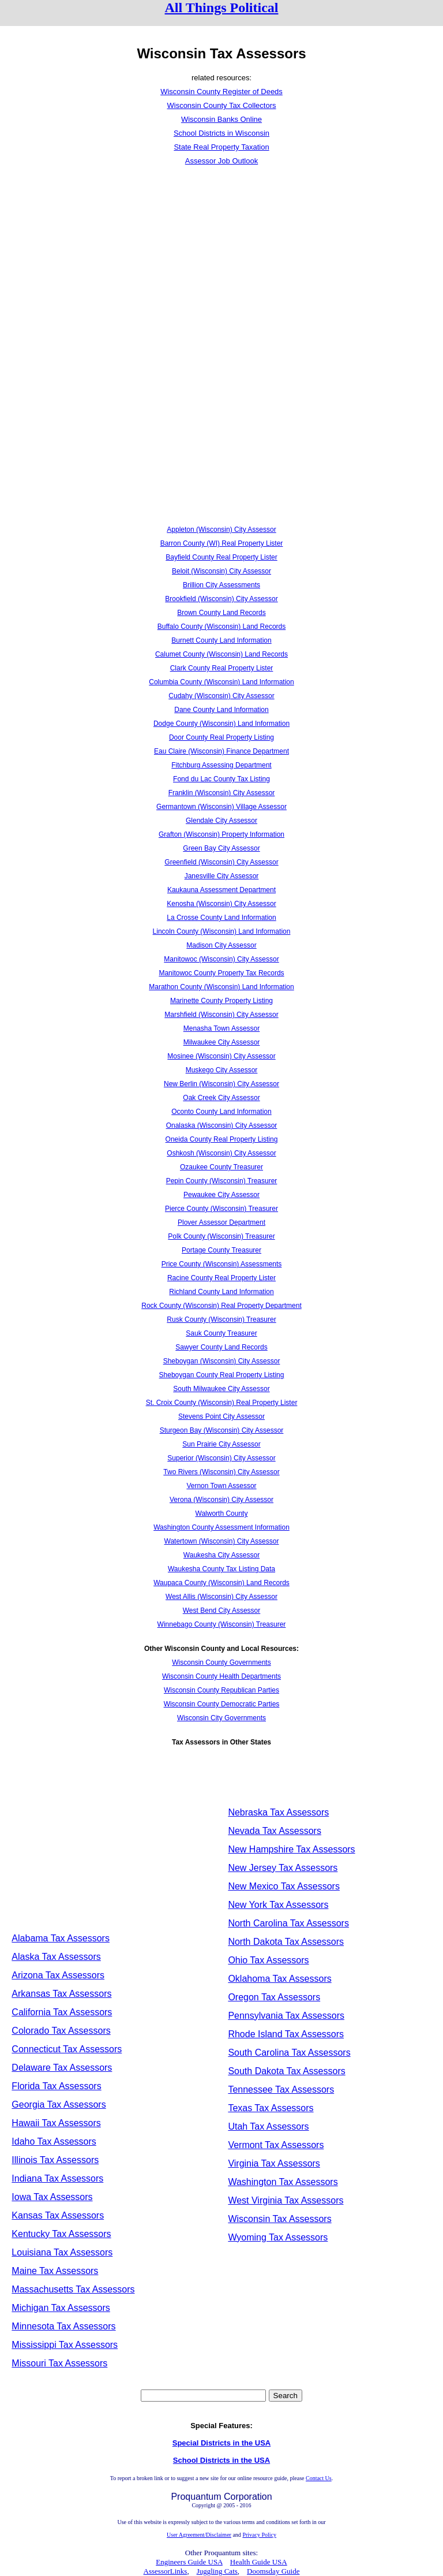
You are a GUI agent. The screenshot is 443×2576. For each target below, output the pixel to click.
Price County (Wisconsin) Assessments (222, 1264)
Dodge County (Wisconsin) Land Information (221, 724)
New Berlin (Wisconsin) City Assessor (221, 1084)
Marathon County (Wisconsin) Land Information (221, 987)
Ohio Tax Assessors (268, 1960)
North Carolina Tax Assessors (288, 1923)
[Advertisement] (221, 259)
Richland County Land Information (221, 1292)
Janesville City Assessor (222, 876)
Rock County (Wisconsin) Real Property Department (221, 1306)
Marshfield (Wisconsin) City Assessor (221, 1015)
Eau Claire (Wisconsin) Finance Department (221, 751)
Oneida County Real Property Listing (222, 1139)
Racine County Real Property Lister (221, 1278)
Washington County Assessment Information (221, 1527)
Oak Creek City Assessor (221, 1098)
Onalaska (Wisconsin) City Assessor (221, 1125)
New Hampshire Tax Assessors (291, 1849)
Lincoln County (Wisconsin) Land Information (222, 931)
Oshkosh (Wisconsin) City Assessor (221, 1153)
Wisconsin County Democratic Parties (222, 1704)
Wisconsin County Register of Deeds (221, 91)
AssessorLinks (165, 2571)
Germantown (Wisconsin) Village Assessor (221, 807)
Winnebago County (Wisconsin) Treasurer (221, 1624)
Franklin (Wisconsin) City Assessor (221, 793)
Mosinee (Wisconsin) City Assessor (221, 1056)
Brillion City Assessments (221, 585)
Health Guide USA (258, 2562)
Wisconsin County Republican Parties (221, 1690)
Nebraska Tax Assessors (278, 1812)
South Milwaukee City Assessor (221, 1389)
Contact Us (319, 2478)
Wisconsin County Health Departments (221, 1676)
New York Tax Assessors (278, 1905)
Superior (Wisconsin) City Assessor (221, 1458)
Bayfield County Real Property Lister (221, 557)
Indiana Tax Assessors (57, 2178)
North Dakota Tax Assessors (286, 1942)
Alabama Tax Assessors (61, 1938)
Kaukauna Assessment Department (221, 890)
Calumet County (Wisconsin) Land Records (221, 654)
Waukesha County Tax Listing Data (221, 1569)
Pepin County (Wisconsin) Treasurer (221, 1181)
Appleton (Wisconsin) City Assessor (221, 529)
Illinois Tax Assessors (55, 2160)
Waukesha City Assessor (221, 1555)
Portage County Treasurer (221, 1250)
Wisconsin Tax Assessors (279, 2219)
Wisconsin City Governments (221, 1718)
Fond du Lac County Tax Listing (221, 779)
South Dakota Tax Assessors (286, 2071)
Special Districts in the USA (221, 2443)
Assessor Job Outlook (221, 160)
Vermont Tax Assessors (276, 2145)
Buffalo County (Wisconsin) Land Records (221, 626)
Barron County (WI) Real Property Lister (221, 543)
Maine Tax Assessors (55, 2271)
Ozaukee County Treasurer (221, 1167)
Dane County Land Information (221, 710)
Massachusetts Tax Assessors (73, 2289)
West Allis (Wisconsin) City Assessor (221, 1597)
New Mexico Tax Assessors (284, 1886)
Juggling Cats (217, 2571)
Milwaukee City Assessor (221, 1042)
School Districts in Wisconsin (221, 133)
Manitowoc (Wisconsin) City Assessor (221, 959)
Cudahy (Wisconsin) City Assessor (221, 696)
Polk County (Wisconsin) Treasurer (221, 1236)
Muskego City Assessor (222, 1070)
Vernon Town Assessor (221, 1486)
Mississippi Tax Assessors (65, 2345)
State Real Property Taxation (221, 147)
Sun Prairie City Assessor (221, 1444)
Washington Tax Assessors (282, 2182)
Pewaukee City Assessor (221, 1195)
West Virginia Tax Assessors (285, 2200)
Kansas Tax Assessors (58, 2215)
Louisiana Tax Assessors (62, 2252)
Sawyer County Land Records (221, 1347)
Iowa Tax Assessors (52, 2197)
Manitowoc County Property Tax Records (221, 973)
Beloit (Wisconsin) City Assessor (221, 571)
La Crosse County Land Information (221, 918)
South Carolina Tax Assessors (289, 2052)
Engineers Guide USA (189, 2562)
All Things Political (222, 7)
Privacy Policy (259, 2535)
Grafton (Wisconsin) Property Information (221, 834)
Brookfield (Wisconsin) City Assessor (221, 599)
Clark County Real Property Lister (221, 668)
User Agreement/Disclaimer (199, 2535)
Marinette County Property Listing (221, 1001)
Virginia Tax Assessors (274, 2163)
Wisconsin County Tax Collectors (221, 105)
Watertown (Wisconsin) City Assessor (221, 1541)
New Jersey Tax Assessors (282, 1868)
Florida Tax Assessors (56, 2086)
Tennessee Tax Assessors (281, 2089)
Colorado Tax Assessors (61, 2031)
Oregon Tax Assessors (274, 1997)
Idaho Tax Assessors (54, 2141)
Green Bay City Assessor (221, 848)
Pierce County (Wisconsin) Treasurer (221, 1209)
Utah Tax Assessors (268, 2126)
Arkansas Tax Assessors (61, 1994)
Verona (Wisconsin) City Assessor (221, 1500)
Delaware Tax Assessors (62, 2067)
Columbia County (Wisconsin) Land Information (221, 682)
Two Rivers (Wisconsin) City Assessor (221, 1472)
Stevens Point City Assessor (221, 1416)
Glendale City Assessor (221, 821)
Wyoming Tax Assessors (278, 2237)
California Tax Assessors (62, 2012)
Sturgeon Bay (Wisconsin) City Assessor (222, 1430)
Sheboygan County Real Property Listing (221, 1375)
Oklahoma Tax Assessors (279, 1979)
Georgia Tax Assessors (59, 2104)
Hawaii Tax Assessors (56, 2123)
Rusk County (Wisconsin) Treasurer (221, 1319)
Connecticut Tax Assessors (67, 2049)
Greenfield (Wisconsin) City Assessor (221, 862)
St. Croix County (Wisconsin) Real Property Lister (222, 1403)
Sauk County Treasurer (221, 1333)
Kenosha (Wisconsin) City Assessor (221, 904)
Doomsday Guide (273, 2571)
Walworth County (222, 1513)
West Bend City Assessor (222, 1610)
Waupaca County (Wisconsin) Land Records (221, 1583)
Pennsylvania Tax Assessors (286, 2015)
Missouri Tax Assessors (59, 2363)
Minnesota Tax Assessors (63, 2326)
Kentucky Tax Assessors (61, 2234)
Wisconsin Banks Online (221, 119)
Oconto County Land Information (221, 1112)
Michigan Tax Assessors (61, 2308)
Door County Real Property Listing (221, 737)
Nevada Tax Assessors (274, 1831)
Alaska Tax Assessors (56, 1957)
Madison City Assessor (221, 945)
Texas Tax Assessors (270, 2108)
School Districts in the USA (221, 2460)
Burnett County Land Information (221, 640)
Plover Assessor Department (221, 1222)
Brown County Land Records (221, 613)
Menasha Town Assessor (221, 1028)
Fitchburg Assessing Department (221, 765)
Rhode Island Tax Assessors (286, 2034)
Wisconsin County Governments (221, 1662)
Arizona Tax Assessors (58, 1975)
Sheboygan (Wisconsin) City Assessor (221, 1361)
